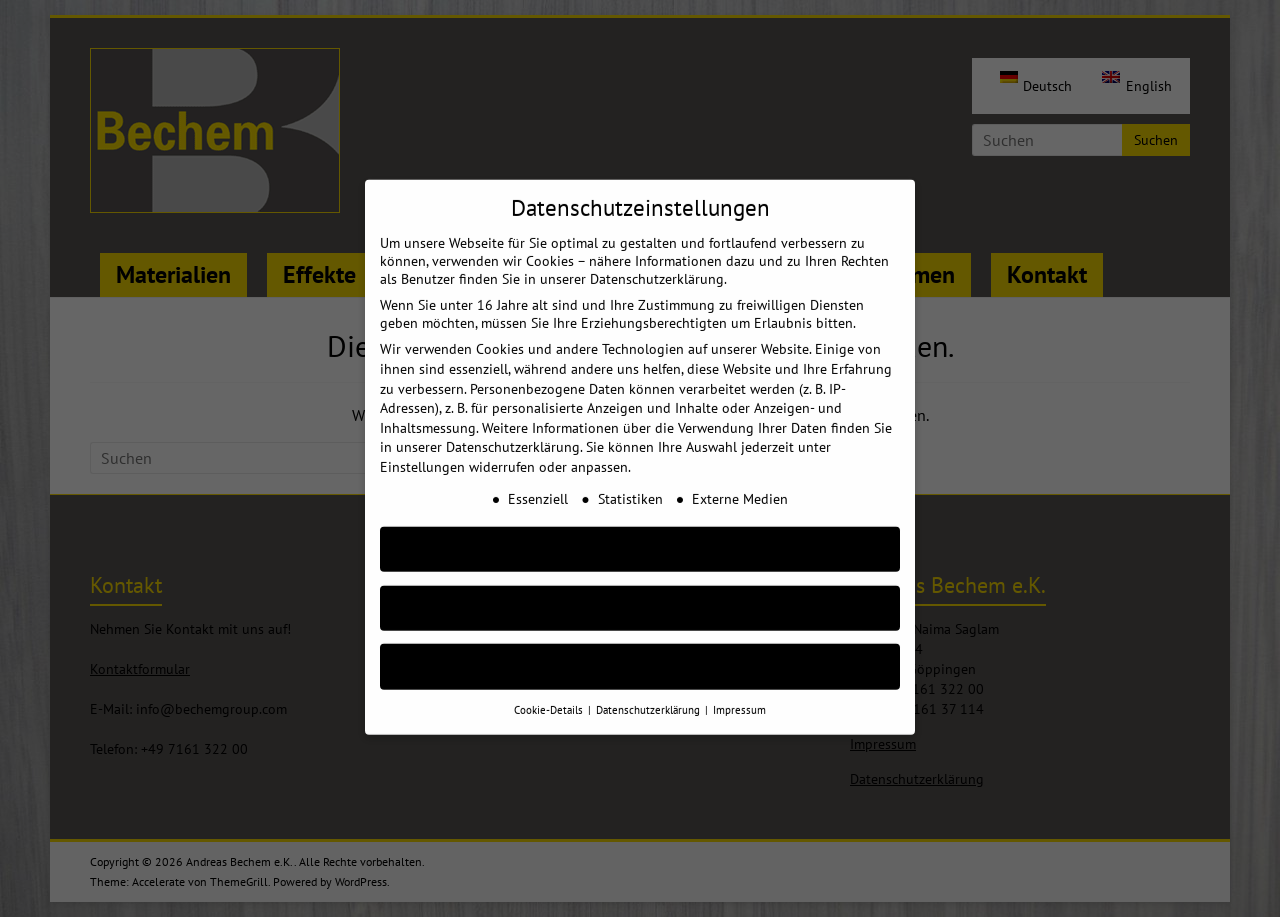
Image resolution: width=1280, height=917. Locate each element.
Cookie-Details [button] (550, 686)
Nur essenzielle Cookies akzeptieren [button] (640, 583)
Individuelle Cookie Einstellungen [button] (640, 642)
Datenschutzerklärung (513, 423)
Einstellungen (422, 443)
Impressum (739, 686)
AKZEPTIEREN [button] (640, 524)
